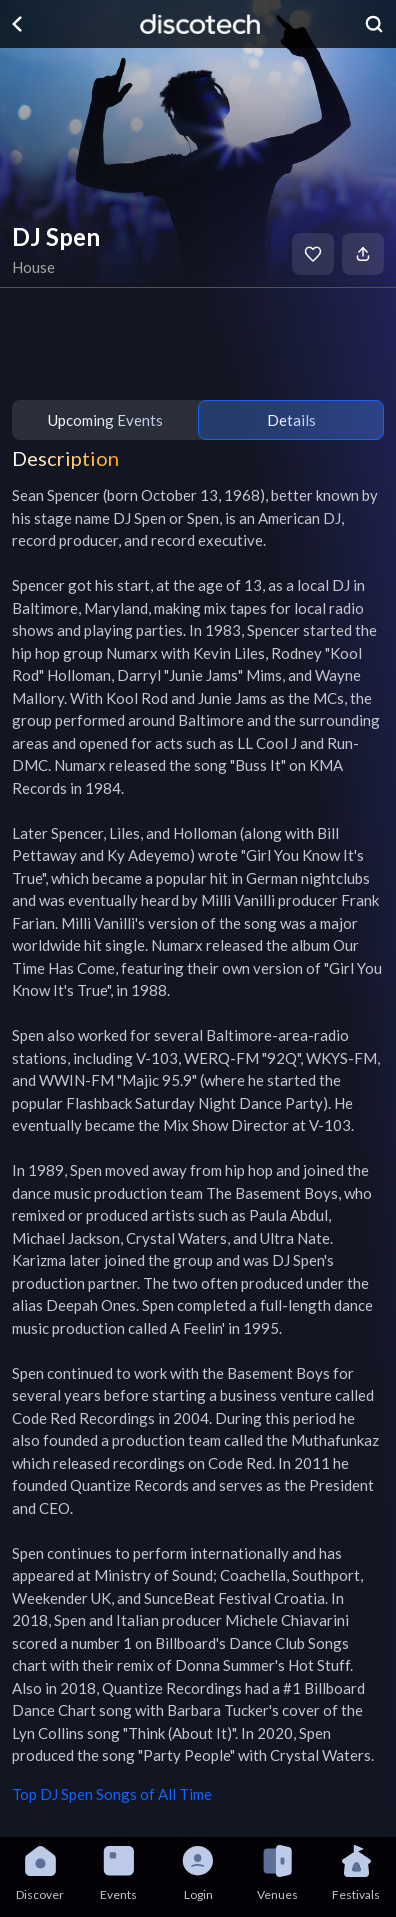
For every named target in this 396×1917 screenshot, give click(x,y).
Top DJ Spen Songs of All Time (112, 1794)
